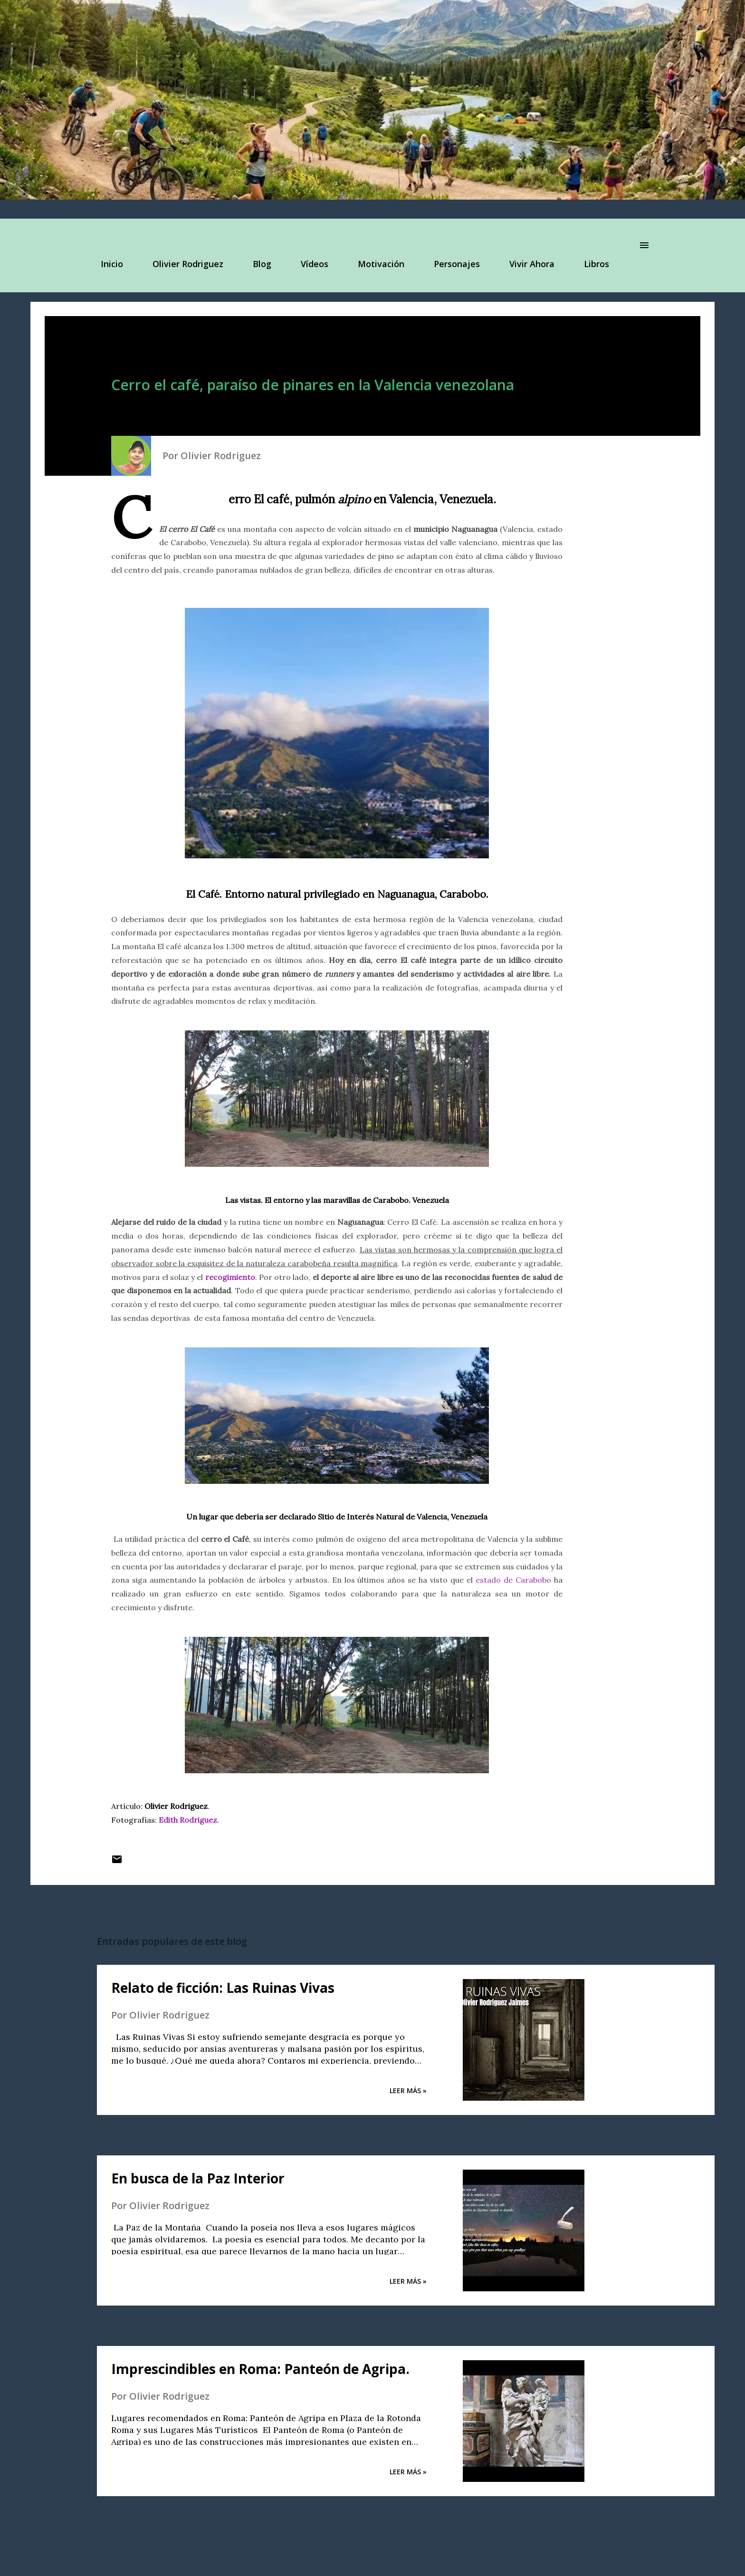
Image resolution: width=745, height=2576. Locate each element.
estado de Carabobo (513, 1580)
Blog (256, 263)
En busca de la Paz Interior (198, 2178)
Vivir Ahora (526, 263)
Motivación (375, 263)
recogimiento (230, 1277)
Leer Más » (408, 2090)
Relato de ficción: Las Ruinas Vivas (222, 1988)
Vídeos (309, 263)
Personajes (451, 263)
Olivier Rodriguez (182, 263)
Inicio (106, 263)
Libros (590, 263)
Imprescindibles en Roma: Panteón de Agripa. (260, 2369)
